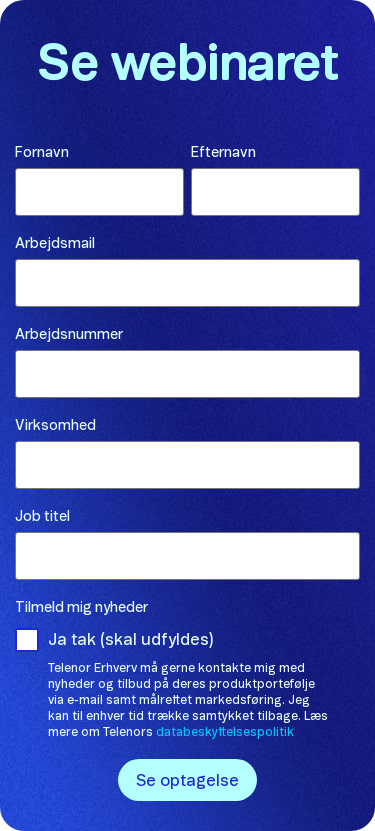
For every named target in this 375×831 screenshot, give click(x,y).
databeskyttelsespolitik (225, 732)
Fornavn (42, 153)
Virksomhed (55, 426)
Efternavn (223, 153)
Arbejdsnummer (69, 335)
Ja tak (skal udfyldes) (131, 640)
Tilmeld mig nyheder (81, 608)
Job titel (42, 517)
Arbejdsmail (55, 244)
